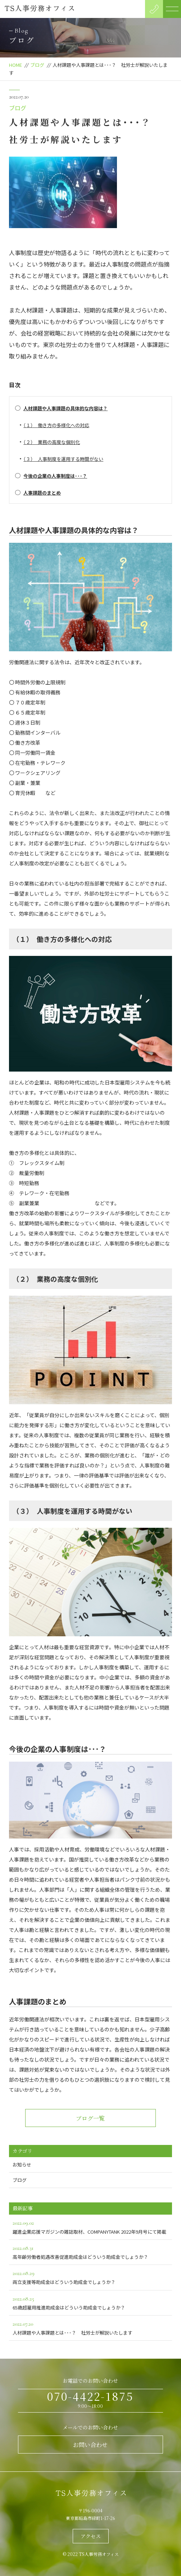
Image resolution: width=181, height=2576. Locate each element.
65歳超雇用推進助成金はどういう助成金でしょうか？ (90, 2302)
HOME (15, 64)
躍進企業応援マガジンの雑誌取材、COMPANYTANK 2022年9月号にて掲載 (90, 2226)
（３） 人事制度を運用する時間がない (63, 458)
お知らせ (22, 2164)
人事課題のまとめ (42, 492)
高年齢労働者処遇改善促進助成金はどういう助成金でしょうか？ (90, 2251)
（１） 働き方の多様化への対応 (56, 425)
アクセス (91, 2536)
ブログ (37, 64)
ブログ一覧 (90, 2118)
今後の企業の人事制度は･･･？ (55, 475)
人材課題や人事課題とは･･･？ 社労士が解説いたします (90, 2327)
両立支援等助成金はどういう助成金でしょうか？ (90, 2277)
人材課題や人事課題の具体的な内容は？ (65, 408)
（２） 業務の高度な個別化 (51, 442)
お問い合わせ (90, 2445)
